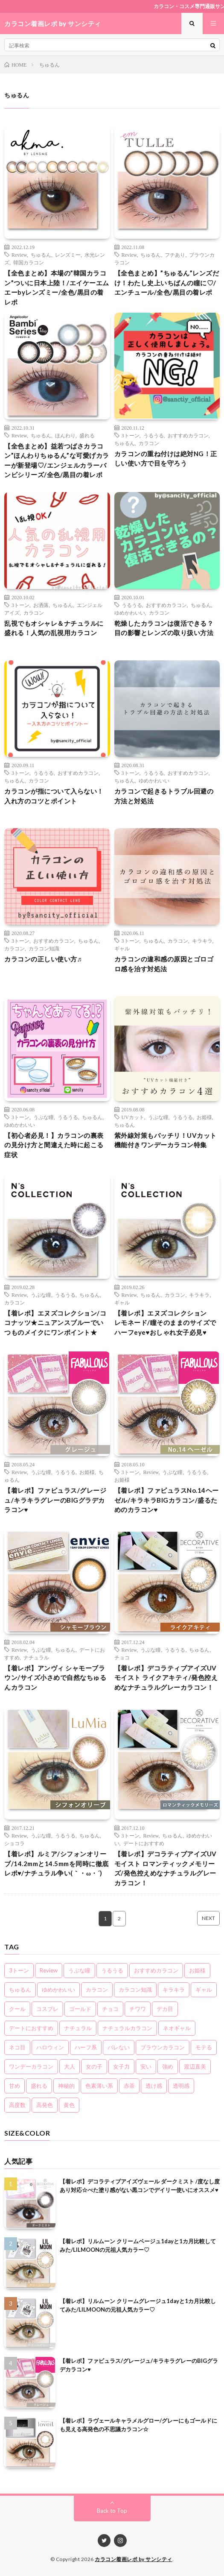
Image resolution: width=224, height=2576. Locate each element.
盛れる (87, 435)
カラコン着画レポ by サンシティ (133, 2559)
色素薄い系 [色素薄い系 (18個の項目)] (99, 2085)
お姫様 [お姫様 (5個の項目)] (197, 1970)
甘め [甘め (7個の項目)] (14, 2085)
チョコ (122, 1657)
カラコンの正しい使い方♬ (43, 959)
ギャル (122, 948)
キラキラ (202, 940)
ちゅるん (41, 254)
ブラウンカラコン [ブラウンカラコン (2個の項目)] (162, 2047)
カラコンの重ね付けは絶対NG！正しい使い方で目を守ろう (165, 458)
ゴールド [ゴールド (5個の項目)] (80, 2008)
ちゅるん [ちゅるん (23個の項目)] (20, 1989)
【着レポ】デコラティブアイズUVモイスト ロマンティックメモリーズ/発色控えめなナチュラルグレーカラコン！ (165, 1868)
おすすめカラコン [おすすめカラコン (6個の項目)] (156, 1970)
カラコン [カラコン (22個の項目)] (97, 1989)
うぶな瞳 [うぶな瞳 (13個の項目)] (79, 1970)
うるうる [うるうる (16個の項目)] (112, 1970)
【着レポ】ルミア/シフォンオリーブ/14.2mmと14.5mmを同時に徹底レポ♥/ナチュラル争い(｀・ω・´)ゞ (56, 1863)
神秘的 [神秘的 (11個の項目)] (66, 2085)
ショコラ (14, 1843)
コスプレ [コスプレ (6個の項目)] (47, 2008)
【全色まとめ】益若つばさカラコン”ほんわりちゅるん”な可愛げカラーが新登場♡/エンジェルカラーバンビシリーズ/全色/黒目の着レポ (56, 460)
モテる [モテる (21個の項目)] (203, 2047)
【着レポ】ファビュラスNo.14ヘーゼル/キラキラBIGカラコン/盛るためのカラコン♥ (166, 1499)
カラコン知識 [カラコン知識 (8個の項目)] (135, 1989)
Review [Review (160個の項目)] (49, 1970)
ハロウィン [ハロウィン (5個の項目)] (50, 2047)
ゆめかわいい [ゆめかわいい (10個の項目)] (58, 1989)
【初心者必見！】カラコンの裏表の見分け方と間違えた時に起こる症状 (54, 1144)
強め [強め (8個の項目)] (167, 2066)
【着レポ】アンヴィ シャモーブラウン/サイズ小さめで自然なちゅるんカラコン (55, 1677)
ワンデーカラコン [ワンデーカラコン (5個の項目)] (31, 2066)
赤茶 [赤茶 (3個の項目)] (129, 2085)
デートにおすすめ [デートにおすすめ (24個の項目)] (31, 2028)
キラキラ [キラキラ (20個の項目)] (174, 1989)
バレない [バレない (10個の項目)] (119, 2047)
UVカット (133, 1116)
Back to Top (112, 2510)
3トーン (131, 435)
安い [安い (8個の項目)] (145, 2066)
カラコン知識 (44, 948)
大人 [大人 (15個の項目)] (69, 2066)
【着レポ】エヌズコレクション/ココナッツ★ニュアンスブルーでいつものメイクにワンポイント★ (55, 1322)
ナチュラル (36, 1657)
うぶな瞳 (43, 1116)
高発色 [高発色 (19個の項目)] (44, 2104)
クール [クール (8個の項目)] (17, 2008)
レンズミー (68, 254)
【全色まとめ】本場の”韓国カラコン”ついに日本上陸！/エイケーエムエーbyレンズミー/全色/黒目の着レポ (56, 287)
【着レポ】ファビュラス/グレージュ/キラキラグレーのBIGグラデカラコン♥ (55, 1499)
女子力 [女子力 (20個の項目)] (121, 2066)
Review (19, 254)
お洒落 (41, 604)
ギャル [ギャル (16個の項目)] (203, 1989)
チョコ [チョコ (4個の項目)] (110, 2008)
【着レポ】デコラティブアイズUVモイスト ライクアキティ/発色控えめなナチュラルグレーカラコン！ (166, 1677)
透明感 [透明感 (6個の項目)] (181, 2085)
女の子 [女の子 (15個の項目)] (94, 2066)
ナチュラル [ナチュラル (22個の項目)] (78, 2028)
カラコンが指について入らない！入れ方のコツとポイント (54, 796)
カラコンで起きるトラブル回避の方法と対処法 (164, 796)
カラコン (149, 442)
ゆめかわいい (129, 612)
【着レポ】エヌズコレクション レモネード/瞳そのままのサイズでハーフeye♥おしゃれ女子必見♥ (165, 1322)
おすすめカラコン (188, 435)
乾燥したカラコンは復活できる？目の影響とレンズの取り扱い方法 (164, 628)
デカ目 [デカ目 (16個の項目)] (165, 2008)
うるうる (153, 435)
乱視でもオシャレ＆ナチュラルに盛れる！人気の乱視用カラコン (54, 628)
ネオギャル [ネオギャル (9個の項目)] (177, 2028)
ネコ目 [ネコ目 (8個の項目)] (17, 2047)
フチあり (175, 254)
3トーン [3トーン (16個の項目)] (19, 1970)
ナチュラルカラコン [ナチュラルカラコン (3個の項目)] (127, 2028)
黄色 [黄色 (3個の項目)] (69, 2104)
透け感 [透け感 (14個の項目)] (153, 2085)
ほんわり (65, 435)
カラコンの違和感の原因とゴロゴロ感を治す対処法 (164, 964)
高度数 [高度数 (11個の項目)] (17, 2104)
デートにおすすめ (143, 1843)
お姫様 (204, 1116)
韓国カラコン (28, 262)
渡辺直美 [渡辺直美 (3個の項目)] (195, 2066)
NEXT (208, 1918)
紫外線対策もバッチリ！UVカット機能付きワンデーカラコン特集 (165, 1140)
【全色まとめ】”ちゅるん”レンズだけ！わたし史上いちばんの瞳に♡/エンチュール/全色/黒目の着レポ (166, 282)
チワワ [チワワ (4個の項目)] (137, 2008)
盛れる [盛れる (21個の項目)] (39, 2085)
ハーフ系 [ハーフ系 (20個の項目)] (86, 2047)
